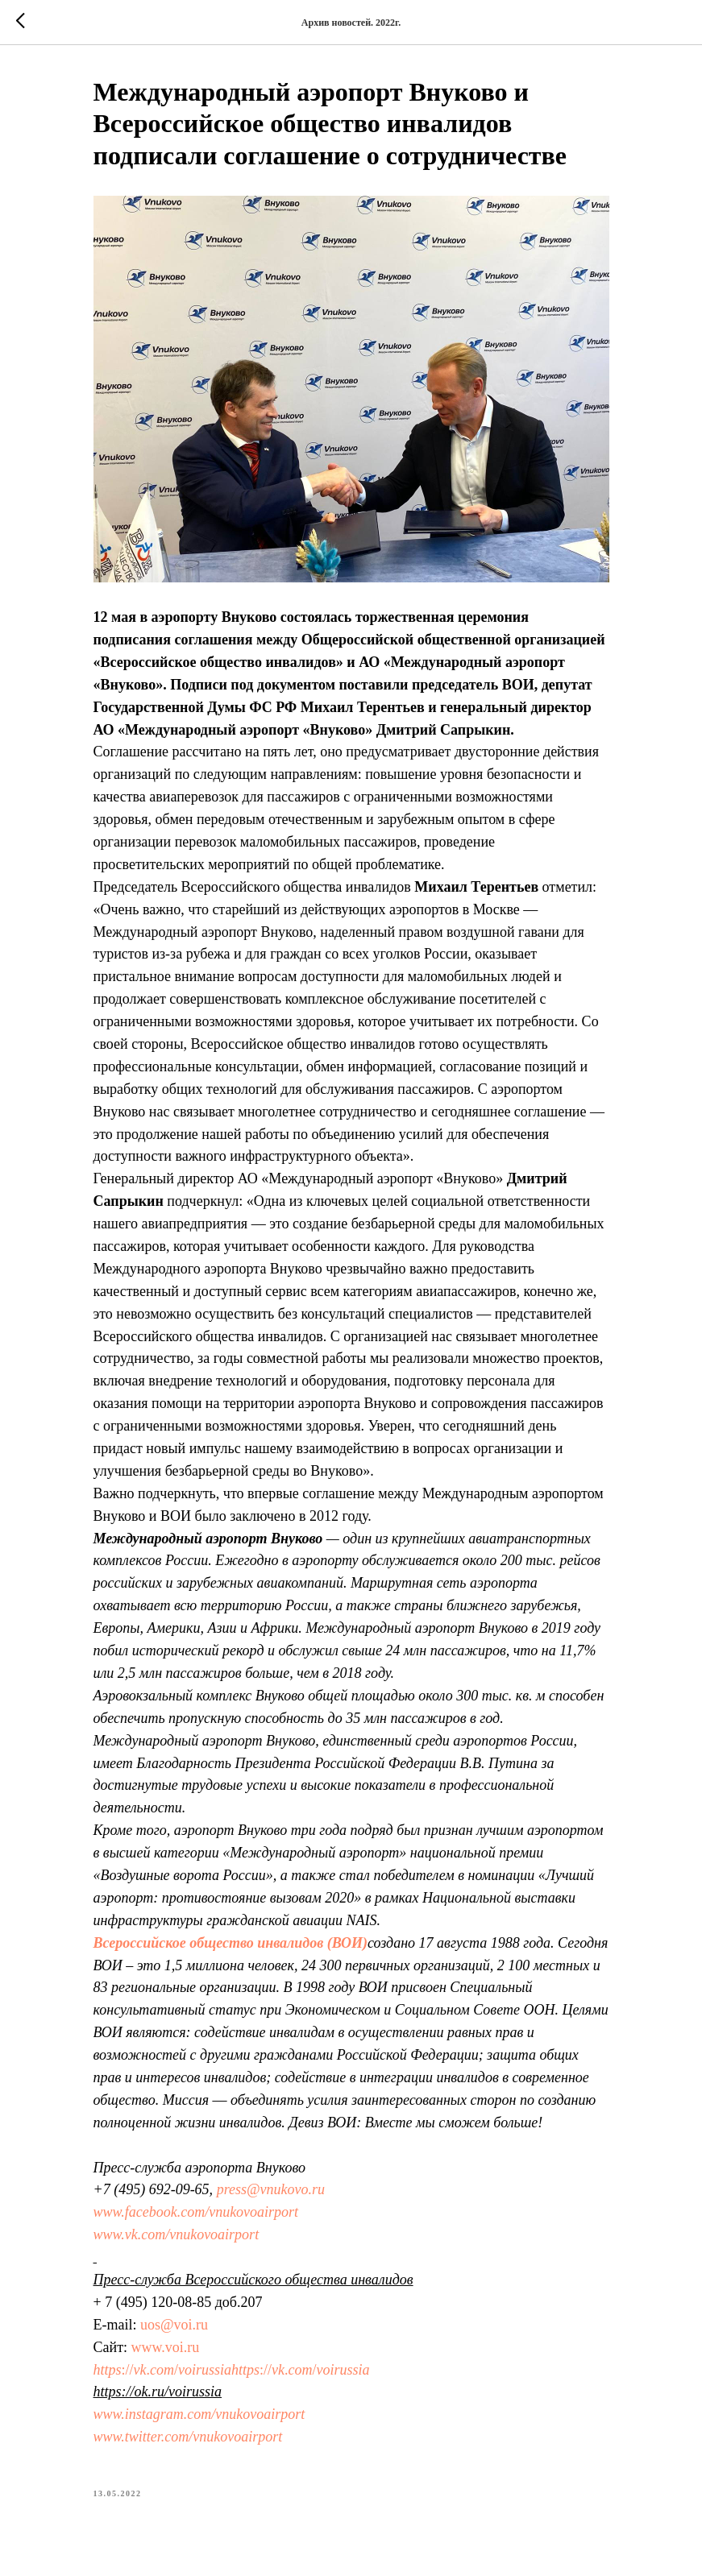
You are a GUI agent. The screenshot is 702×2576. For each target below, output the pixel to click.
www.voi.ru (165, 2347)
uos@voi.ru (174, 2325)
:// (128, 2370)
